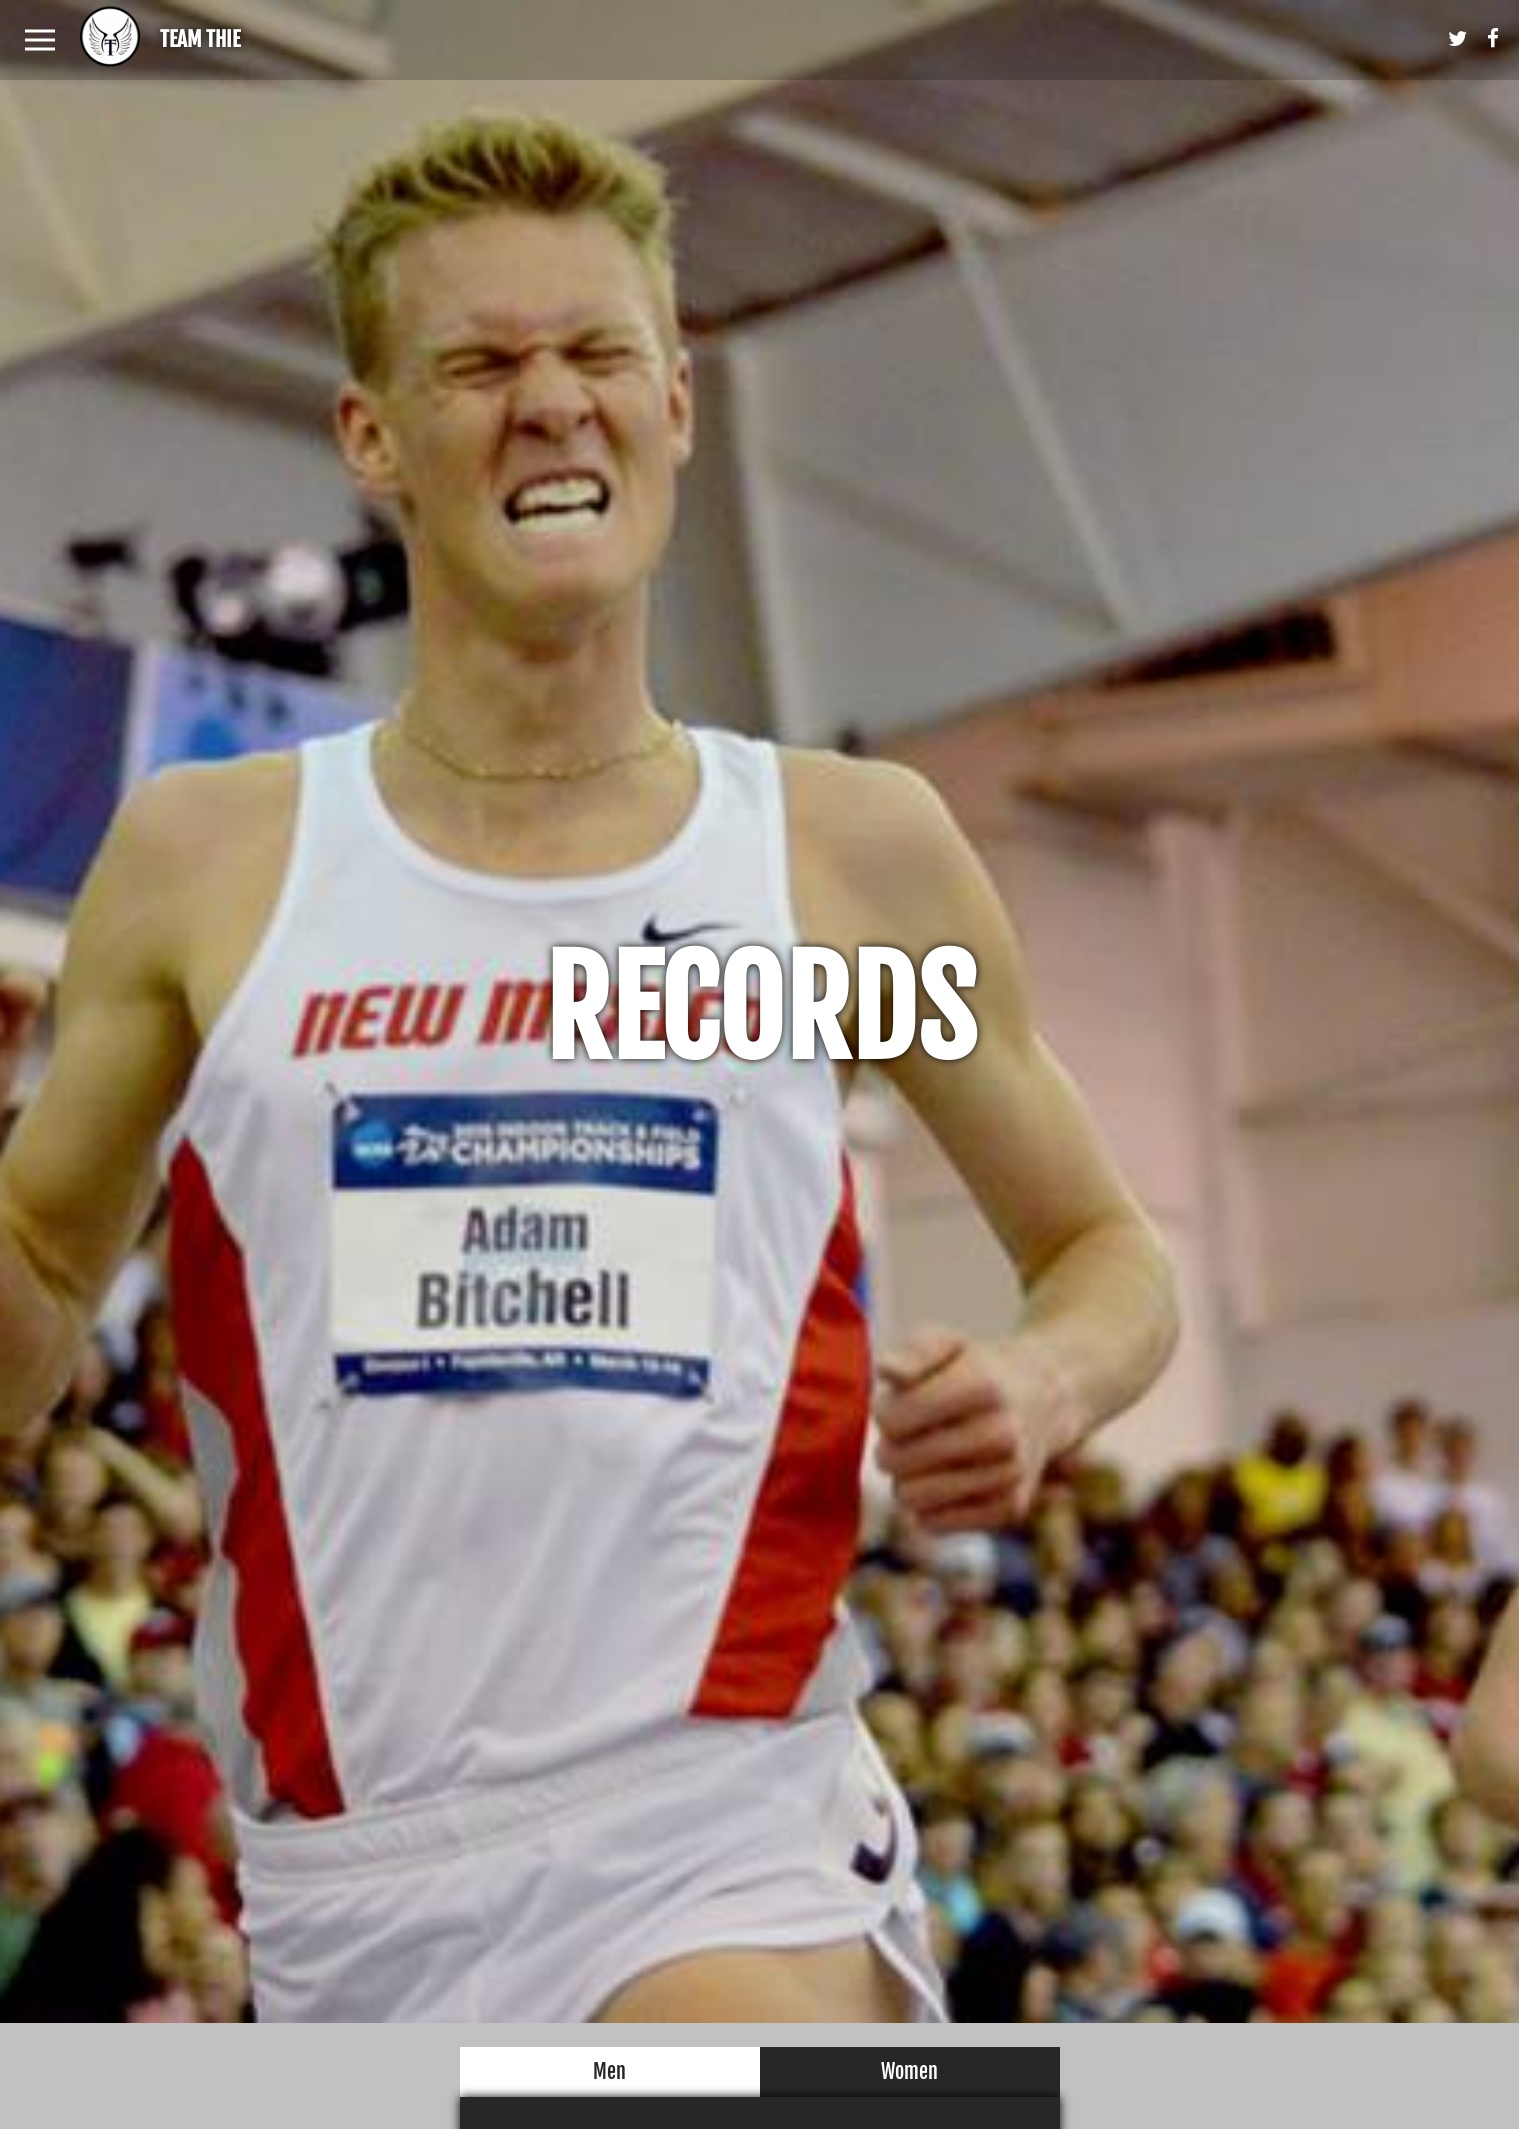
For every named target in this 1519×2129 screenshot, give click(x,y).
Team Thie (200, 39)
